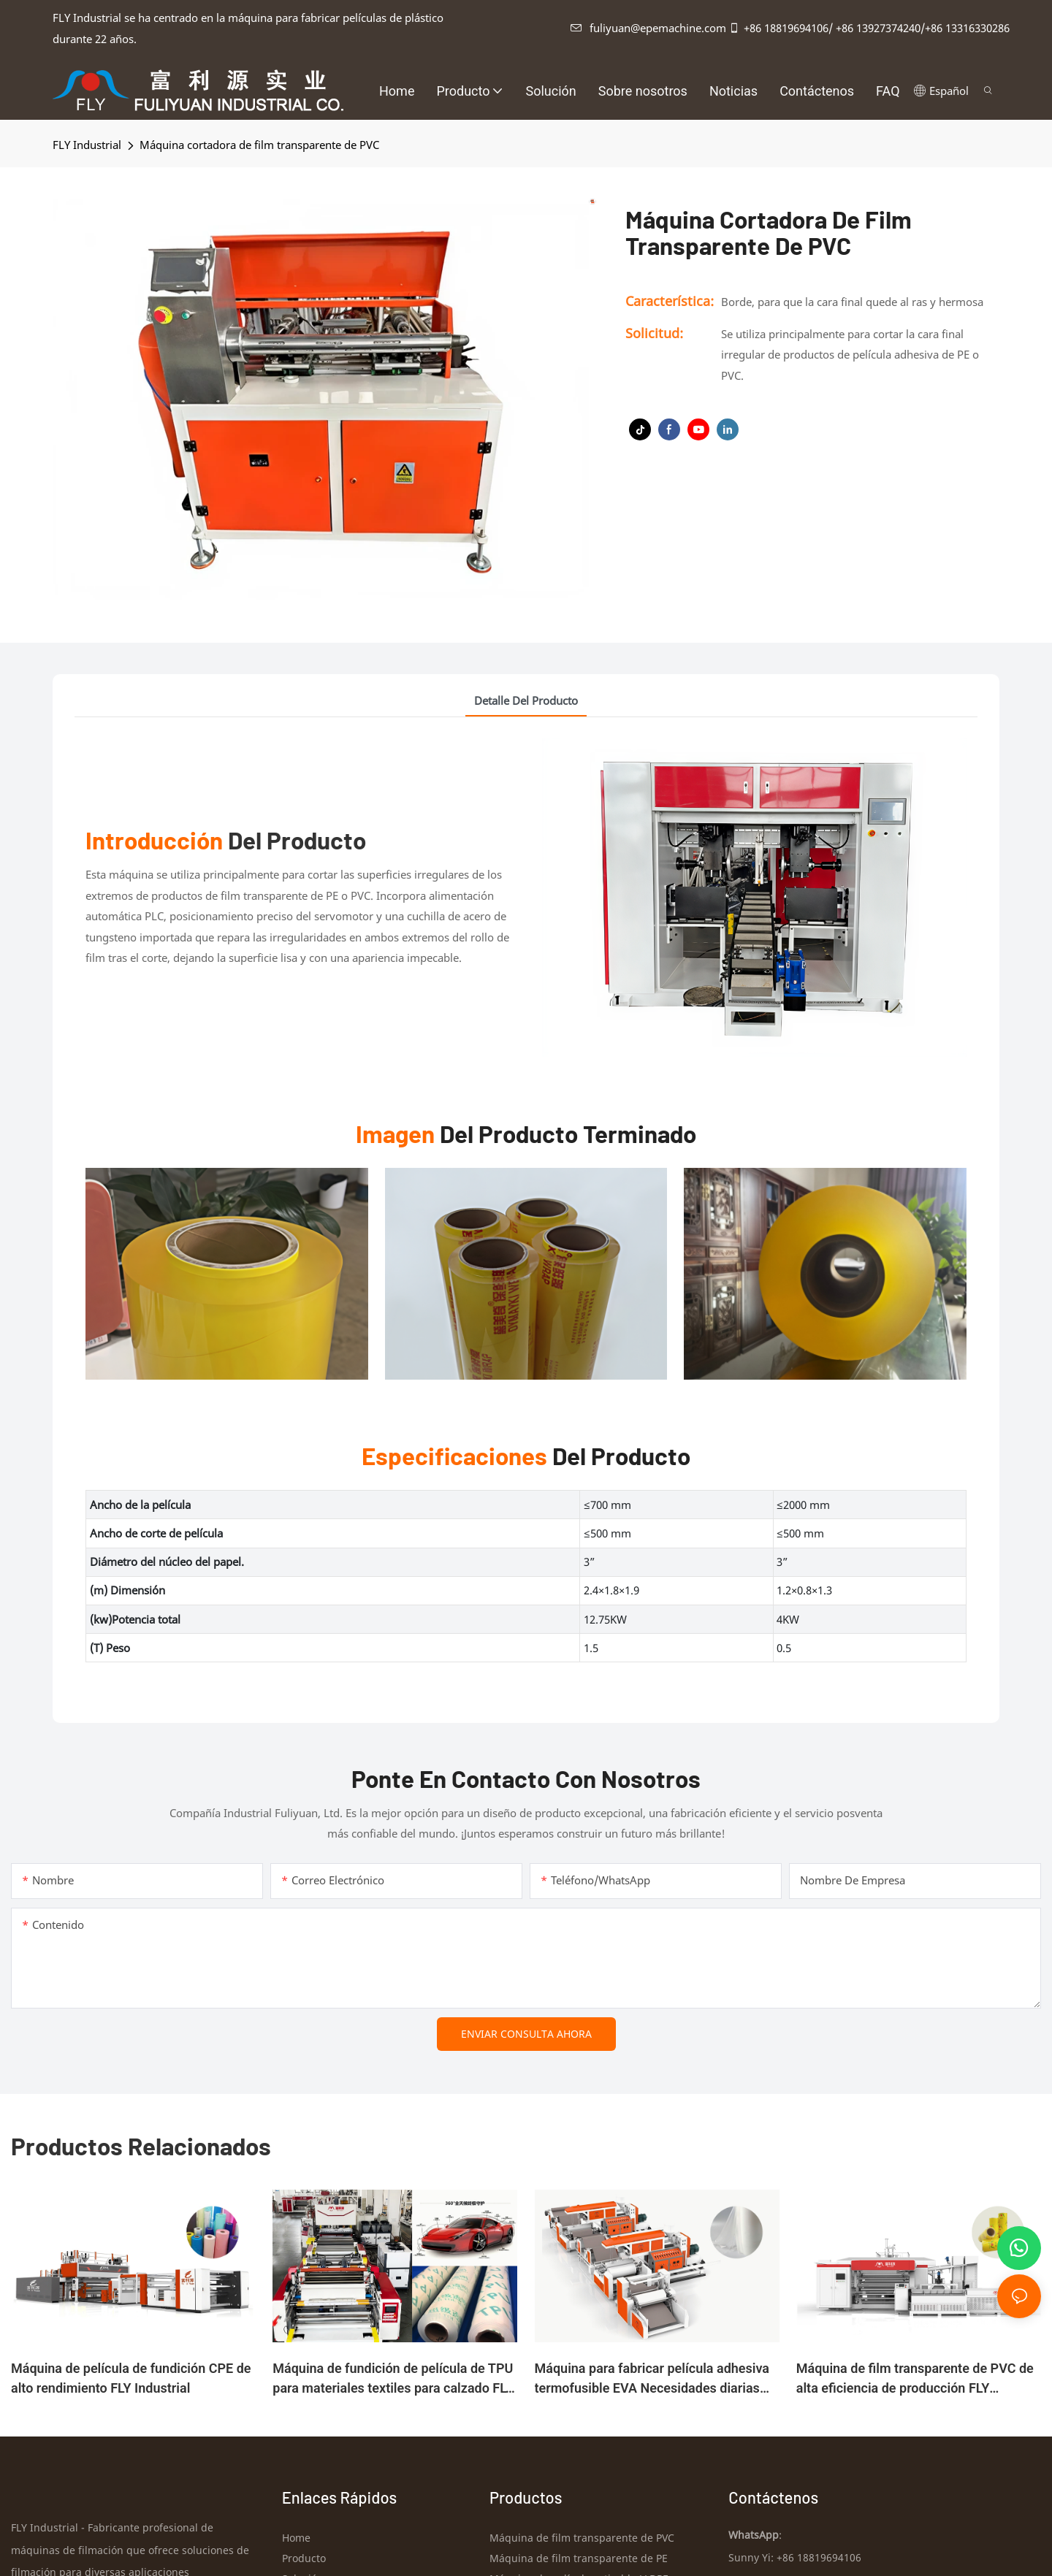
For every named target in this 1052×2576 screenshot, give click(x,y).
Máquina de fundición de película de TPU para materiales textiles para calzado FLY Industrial (393, 2379)
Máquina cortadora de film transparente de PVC (259, 144)
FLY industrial (87, 144)
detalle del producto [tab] (526, 700)
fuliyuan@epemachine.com (648, 27)
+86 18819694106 (778, 27)
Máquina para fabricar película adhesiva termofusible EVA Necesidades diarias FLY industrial (652, 2379)
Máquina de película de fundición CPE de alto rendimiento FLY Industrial (131, 2378)
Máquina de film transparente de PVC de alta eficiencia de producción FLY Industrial (915, 2379)
